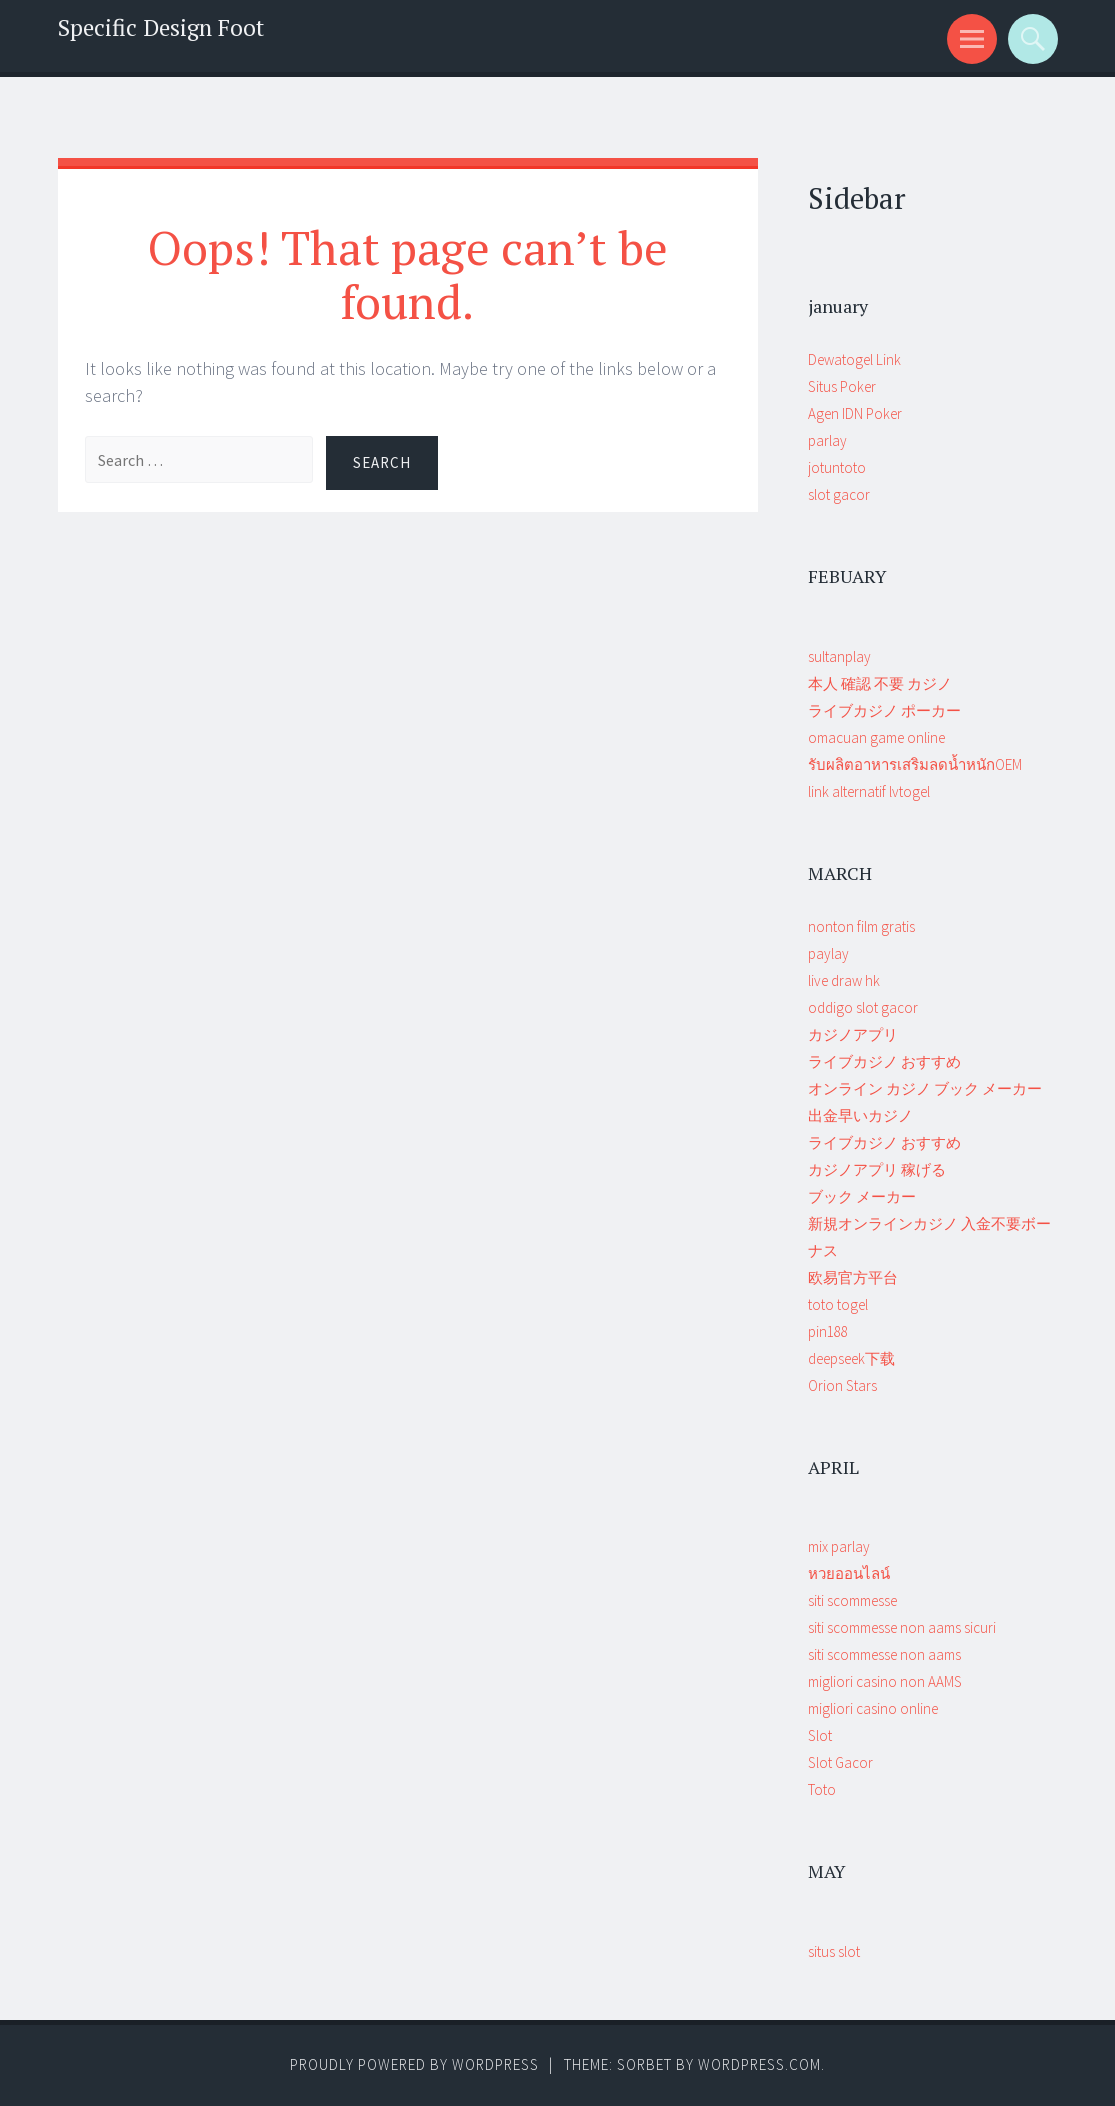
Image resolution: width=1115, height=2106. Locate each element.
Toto (822, 1789)
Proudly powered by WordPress (414, 2064)
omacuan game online (876, 737)
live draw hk (844, 980)
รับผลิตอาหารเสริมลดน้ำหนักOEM (915, 764)
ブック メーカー (862, 1196)
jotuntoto (837, 467)
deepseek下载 (851, 1358)
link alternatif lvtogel (869, 791)
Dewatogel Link (854, 359)
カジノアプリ (853, 1034)
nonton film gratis (861, 926)
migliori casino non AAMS (885, 1681)
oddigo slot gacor (863, 1007)
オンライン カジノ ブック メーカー (925, 1088)
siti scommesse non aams (884, 1654)
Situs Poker (842, 386)
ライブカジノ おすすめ (884, 1061)
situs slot (834, 1951)
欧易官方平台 (853, 1277)
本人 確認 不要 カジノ (880, 683)
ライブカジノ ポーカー (884, 710)
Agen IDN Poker (855, 413)
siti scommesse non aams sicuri (902, 1627)
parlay (827, 440)
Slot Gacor (840, 1762)
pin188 (828, 1331)
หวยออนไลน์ (849, 1573)
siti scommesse (852, 1600)
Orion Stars (842, 1385)
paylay (828, 953)
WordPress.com (759, 2064)
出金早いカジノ (860, 1115)
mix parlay (839, 1546)
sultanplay (839, 656)
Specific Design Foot (161, 27)
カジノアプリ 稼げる (877, 1169)
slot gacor (839, 494)
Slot (820, 1735)
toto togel (838, 1304)
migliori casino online (873, 1708)
